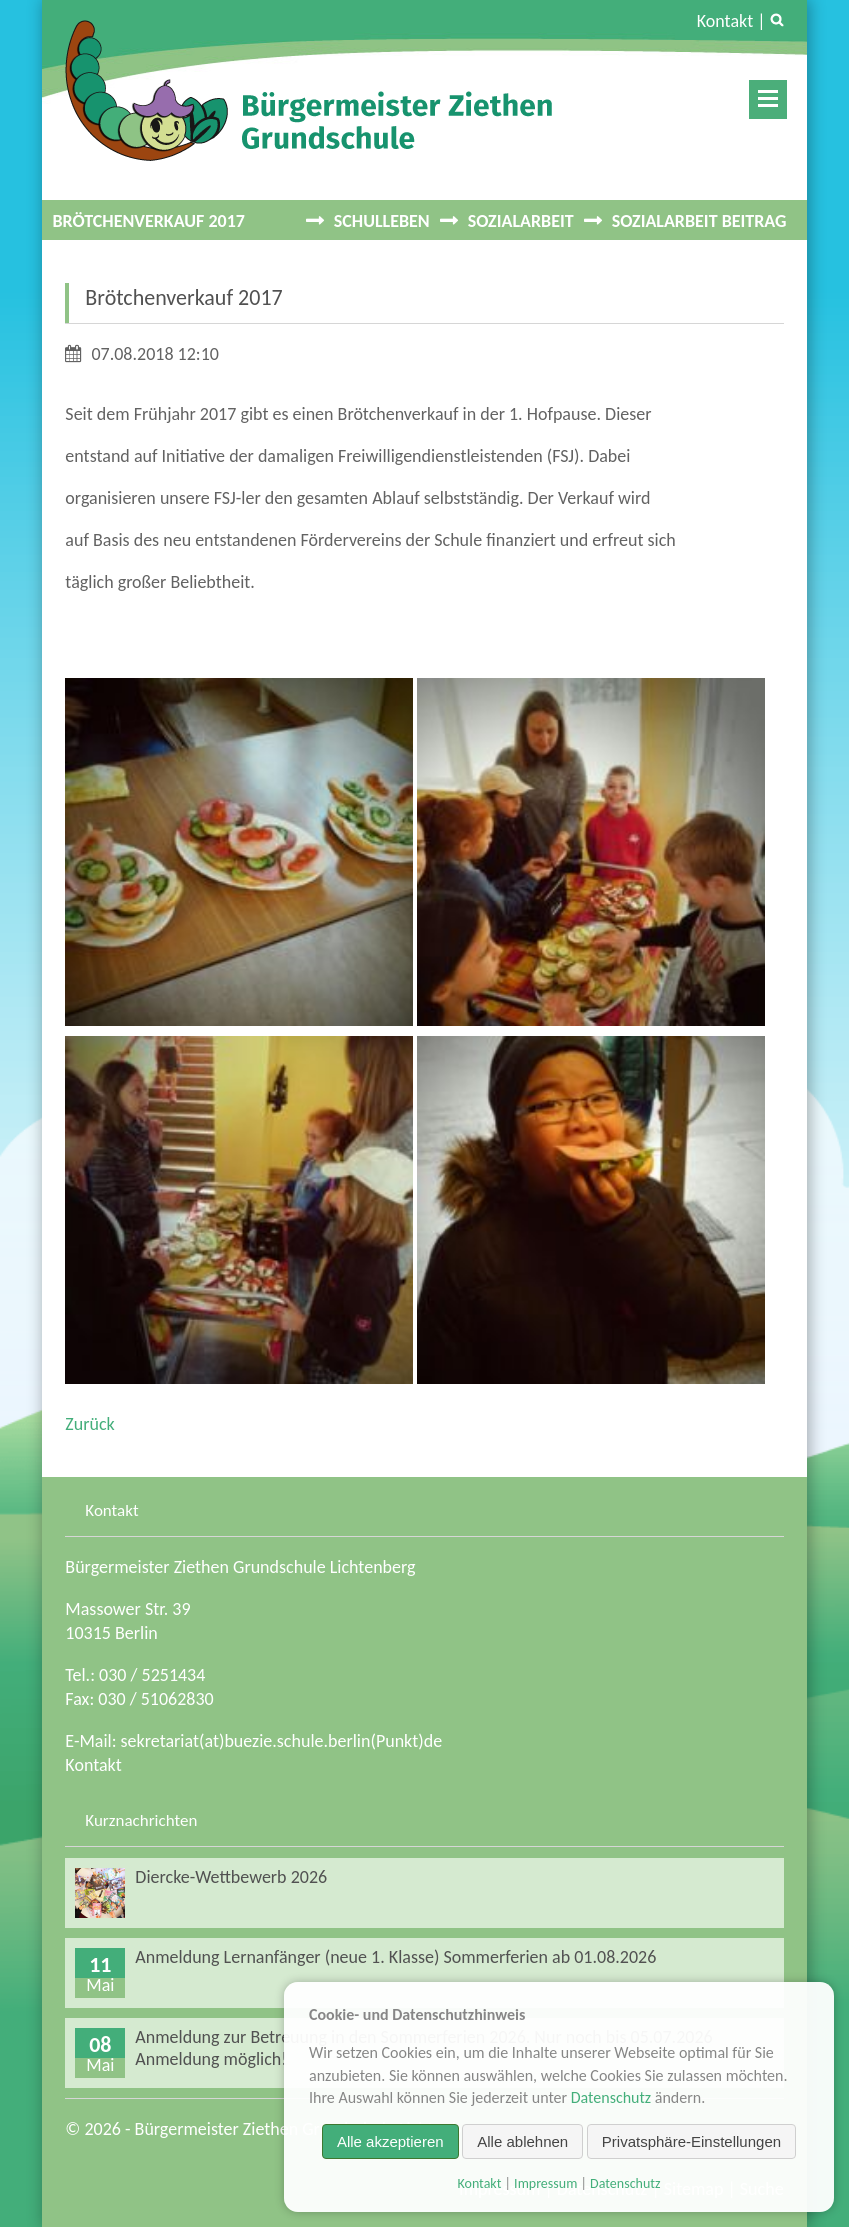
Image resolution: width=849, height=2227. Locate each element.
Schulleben (382, 221)
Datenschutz (611, 2097)
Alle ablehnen (522, 2141)
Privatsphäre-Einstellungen (691, 2141)
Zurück (89, 1424)
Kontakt (725, 21)
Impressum (545, 2183)
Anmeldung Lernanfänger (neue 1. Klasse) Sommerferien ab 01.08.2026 (395, 1957)
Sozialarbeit (521, 221)
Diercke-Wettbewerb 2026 (231, 1877)
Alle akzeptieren (390, 2141)
